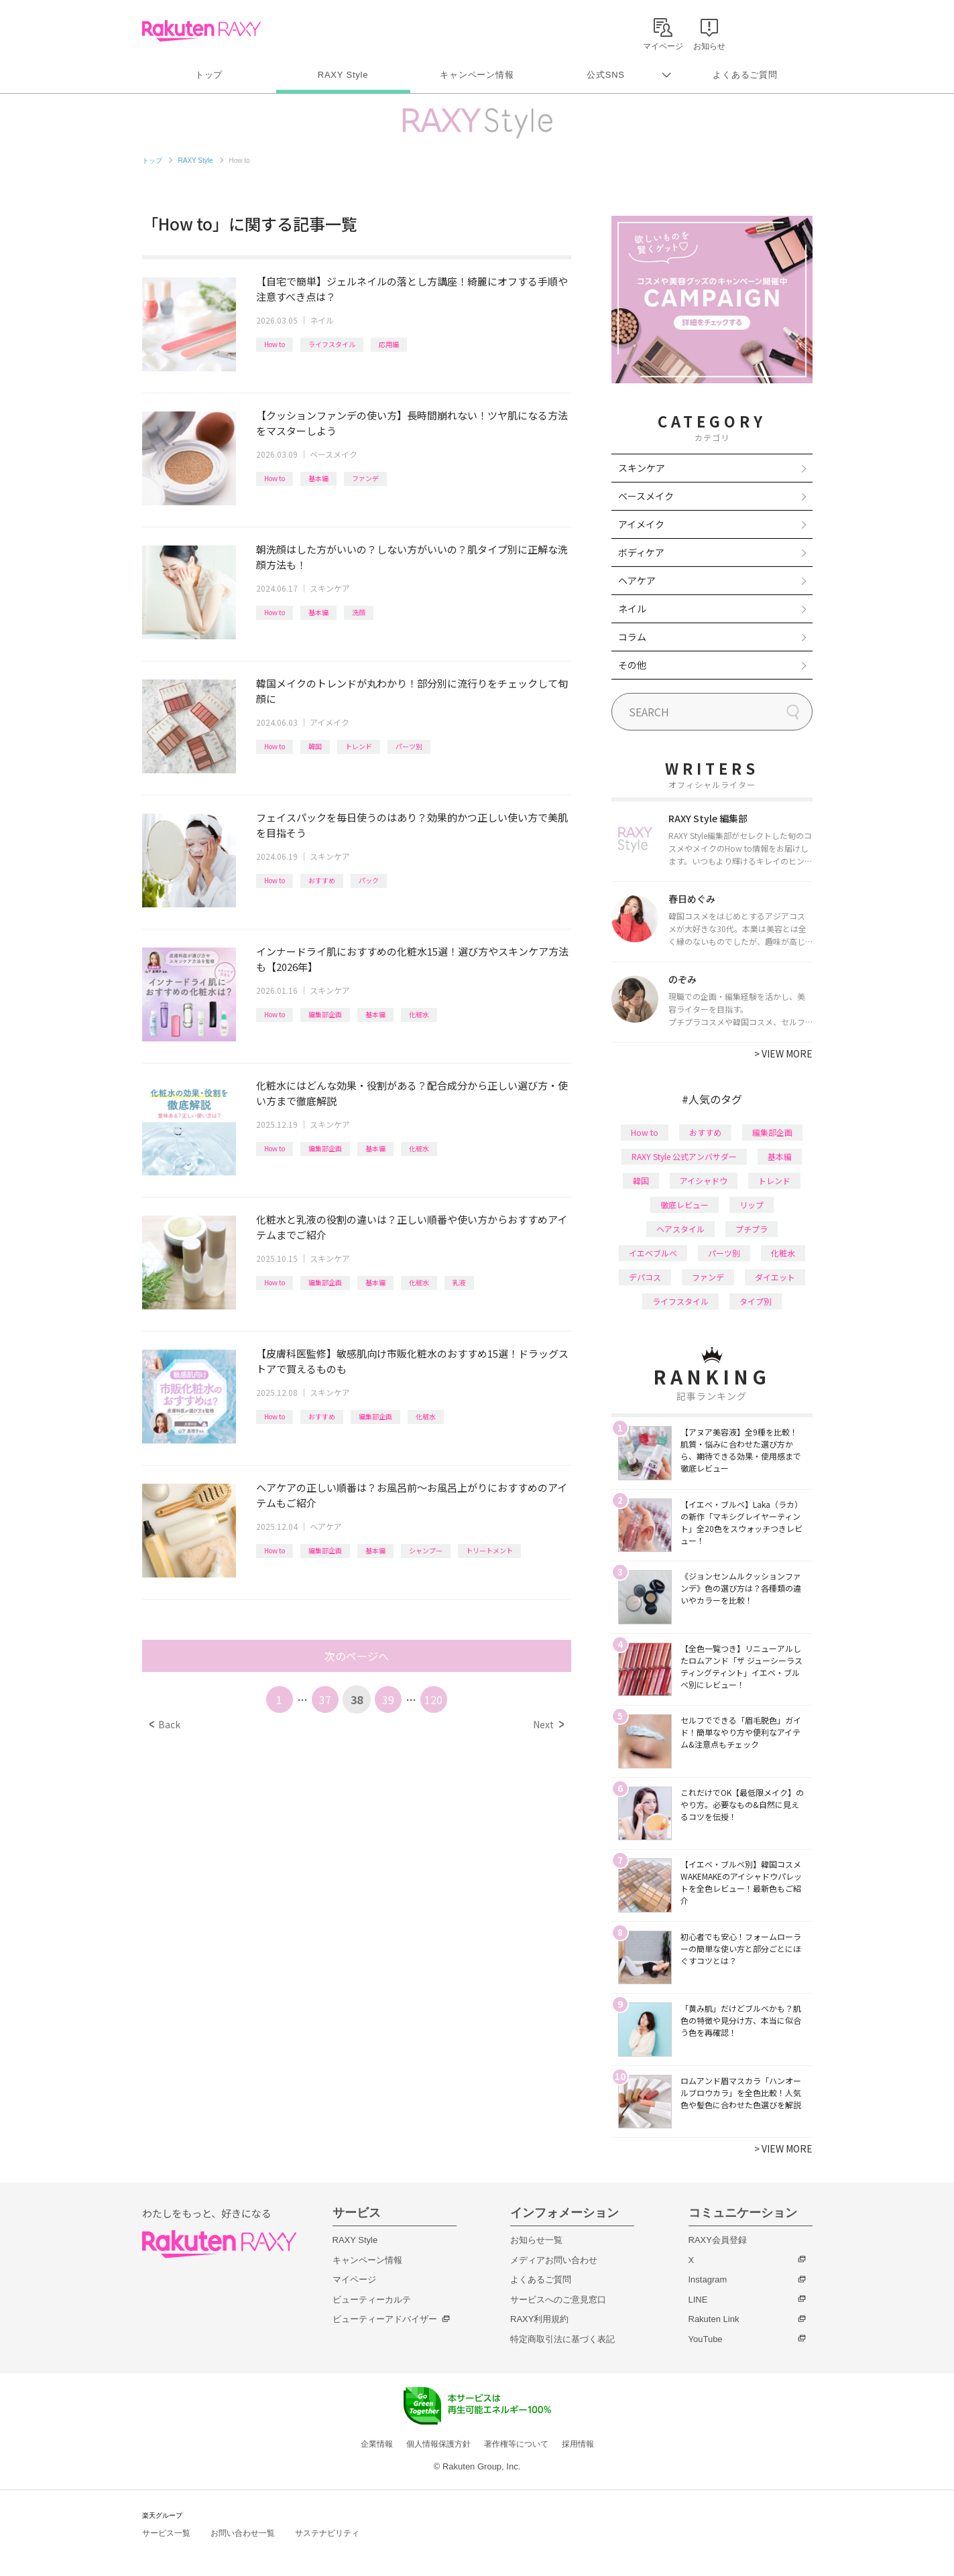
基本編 (318, 478)
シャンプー (425, 1550)
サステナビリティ (327, 2533)
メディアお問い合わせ (553, 2260)
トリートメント (489, 1550)
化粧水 (419, 1014)
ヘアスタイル (680, 1228)
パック (369, 880)
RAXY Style (343, 75)
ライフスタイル (331, 344)
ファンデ (365, 478)
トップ (209, 75)
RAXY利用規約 (539, 2319)
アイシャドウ (703, 1180)
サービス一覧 (166, 2533)
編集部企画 (325, 1014)
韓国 (315, 746)
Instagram (708, 2279)
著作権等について (516, 2444)
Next (548, 1724)
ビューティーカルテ (372, 2300)
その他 (632, 664)
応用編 (389, 344)
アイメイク (329, 722)
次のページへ (356, 1656)
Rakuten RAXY (201, 31)
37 (325, 1699)
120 (433, 1699)
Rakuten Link (714, 2319)
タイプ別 (755, 1301)
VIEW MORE (783, 1053)
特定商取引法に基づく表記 (562, 2339)
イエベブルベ (653, 1253)
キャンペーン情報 (477, 75)
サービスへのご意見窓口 (558, 2300)
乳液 (459, 1282)
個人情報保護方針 (438, 2444)
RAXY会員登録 (718, 2240)
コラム (632, 636)
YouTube (706, 2339)
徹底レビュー (684, 1204)
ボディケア (641, 552)
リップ (751, 1204)
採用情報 (578, 2444)
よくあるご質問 (745, 75)
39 (388, 1699)
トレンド (358, 746)
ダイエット (775, 1277)
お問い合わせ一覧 (243, 2533)
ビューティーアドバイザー (385, 2319)
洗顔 (358, 612)
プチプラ (751, 1228)
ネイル (322, 320)
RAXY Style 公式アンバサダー (684, 1156)
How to (274, 344)
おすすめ (321, 880)
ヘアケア (326, 1526)
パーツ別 (409, 746)
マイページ (354, 2279)
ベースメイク (333, 454)
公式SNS (606, 75)
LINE (698, 2300)
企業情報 (377, 2444)
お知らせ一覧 (536, 2240)
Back (164, 1724)
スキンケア (330, 588)
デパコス (645, 1277)
